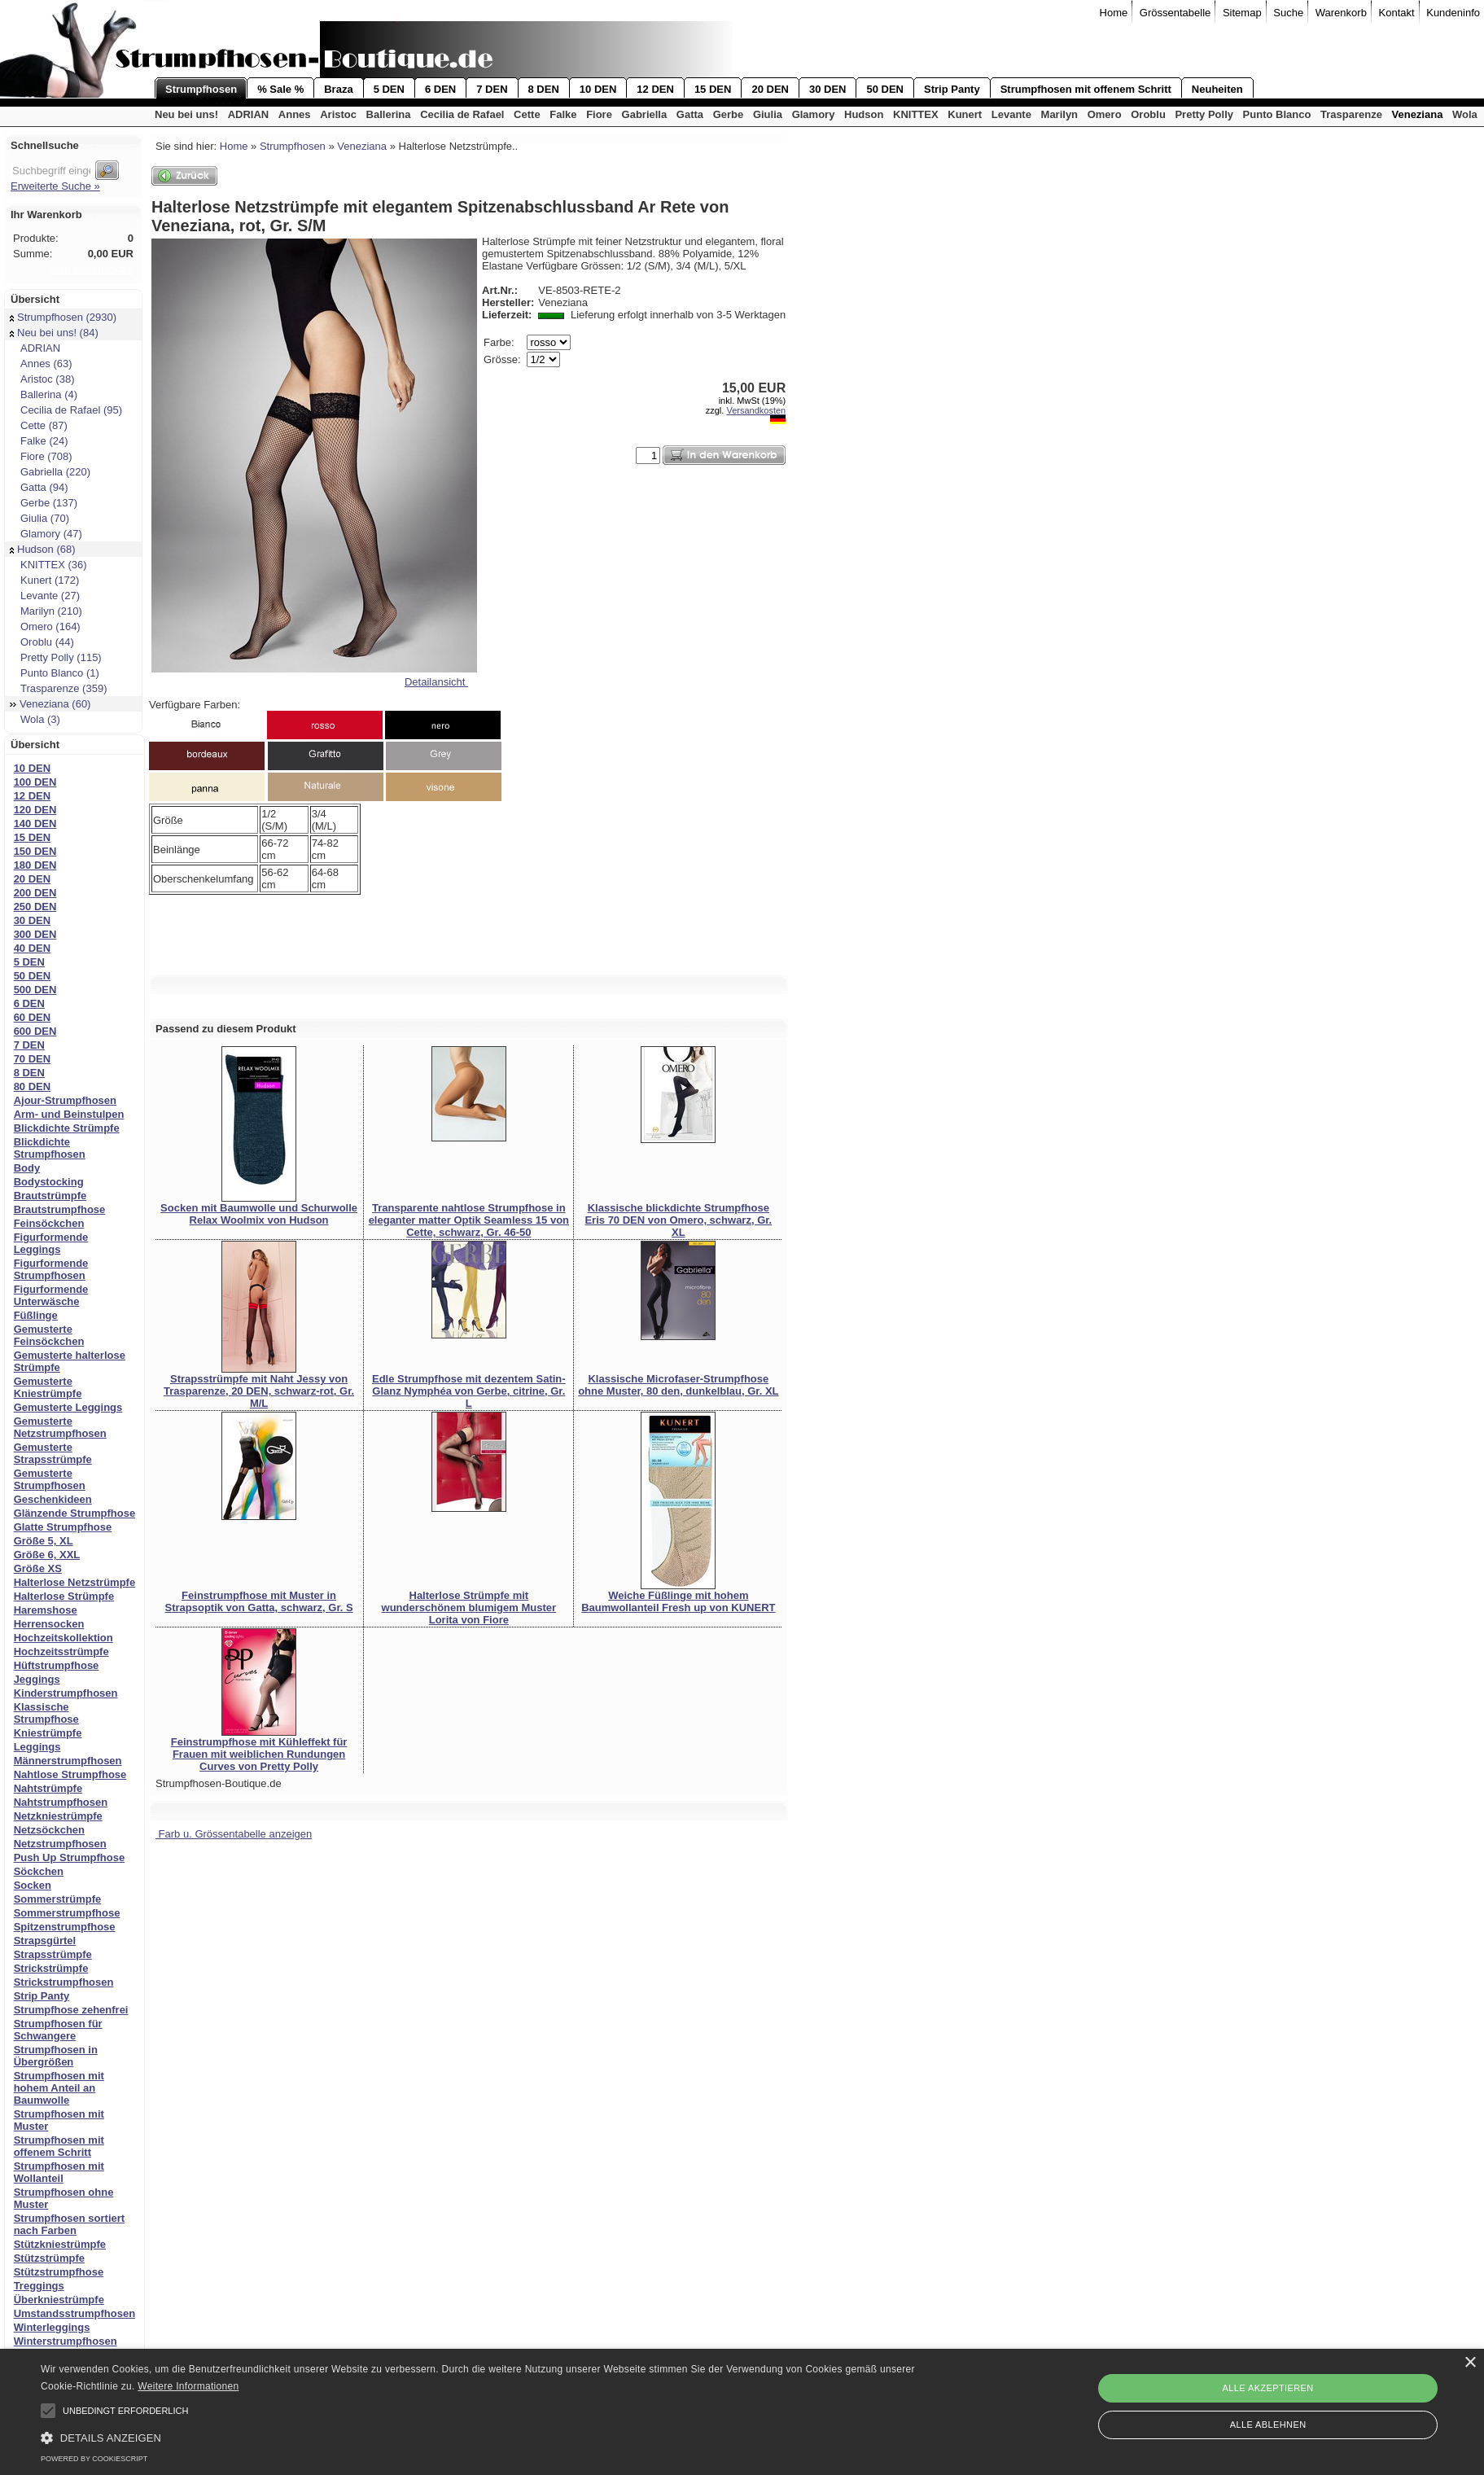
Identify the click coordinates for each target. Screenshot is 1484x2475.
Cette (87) (39, 425)
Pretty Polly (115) (56, 657)
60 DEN (32, 1017)
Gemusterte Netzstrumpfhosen (60, 1427)
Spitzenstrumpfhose (65, 1927)
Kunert (965, 114)
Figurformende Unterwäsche (51, 1295)
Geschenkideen (53, 1499)
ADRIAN (248, 114)
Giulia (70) (39, 518)
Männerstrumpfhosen (68, 1760)
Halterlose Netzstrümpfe (75, 1582)
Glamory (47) (46, 534)
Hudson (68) (43, 549)
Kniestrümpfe (48, 1733)
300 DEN (35, 934)
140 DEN (35, 823)
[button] (48, 2410)
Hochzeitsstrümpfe (61, 1651)
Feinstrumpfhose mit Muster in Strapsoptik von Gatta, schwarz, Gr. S (258, 1601)
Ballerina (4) (43, 394)
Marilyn (1060, 114)
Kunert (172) (44, 580)
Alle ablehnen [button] (1268, 2424)
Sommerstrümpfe (58, 1899)
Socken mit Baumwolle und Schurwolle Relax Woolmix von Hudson (258, 1214)
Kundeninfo (1453, 13)
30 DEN (828, 89)
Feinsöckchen (49, 1223)
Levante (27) (45, 595)
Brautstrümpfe (50, 1195)
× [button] (1470, 2363)
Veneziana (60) (50, 704)
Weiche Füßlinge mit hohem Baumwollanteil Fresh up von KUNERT (678, 1601)
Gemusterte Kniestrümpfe (48, 1387)
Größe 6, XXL (47, 1555)
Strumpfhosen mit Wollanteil (59, 2172)
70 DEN (32, 1059)
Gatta (689, 114)
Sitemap (1242, 13)
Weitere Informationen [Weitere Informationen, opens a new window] (188, 2386)
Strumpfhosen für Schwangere (58, 2029)
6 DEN (440, 89)
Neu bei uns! (186, 114)
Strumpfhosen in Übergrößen (56, 2056)
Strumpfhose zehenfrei (71, 2010)
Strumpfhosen (201, 89)
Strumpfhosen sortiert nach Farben (69, 2224)
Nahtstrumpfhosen (61, 1802)
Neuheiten (1217, 89)
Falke (562, 114)
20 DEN (770, 89)
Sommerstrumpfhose (67, 1913)
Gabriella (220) (50, 472)
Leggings (37, 1747)
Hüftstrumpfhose (56, 1665)
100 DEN (35, 782)
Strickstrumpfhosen (64, 1982)
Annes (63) (41, 363)
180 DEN (35, 865)
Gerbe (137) (43, 503)
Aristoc (338, 114)
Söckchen (38, 1871)
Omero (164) (45, 626)
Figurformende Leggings (51, 1243)
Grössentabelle (1175, 13)
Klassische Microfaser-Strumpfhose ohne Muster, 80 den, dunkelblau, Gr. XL (678, 1385)
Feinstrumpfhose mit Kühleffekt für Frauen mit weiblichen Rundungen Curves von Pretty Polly (259, 1754)
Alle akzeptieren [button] (1268, 2388)
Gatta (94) (39, 487)
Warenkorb (1341, 13)
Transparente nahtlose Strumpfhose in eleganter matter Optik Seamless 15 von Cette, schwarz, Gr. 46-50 (469, 1220)
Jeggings (37, 1679)
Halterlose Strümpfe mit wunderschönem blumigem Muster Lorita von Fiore (469, 1607)
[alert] (742, 2412)
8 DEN (543, 89)
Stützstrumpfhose (59, 2272)
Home (1114, 13)
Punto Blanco (1277, 114)
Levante (1011, 114)
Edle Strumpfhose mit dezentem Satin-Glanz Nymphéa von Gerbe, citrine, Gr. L (469, 1391)
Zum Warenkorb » (91, 269)
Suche (1288, 13)
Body (27, 1168)
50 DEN (885, 89)
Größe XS (38, 1568)
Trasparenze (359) (58, 688)
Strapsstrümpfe (53, 1954)
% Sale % (280, 89)
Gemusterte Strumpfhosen (49, 1479)
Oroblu (1148, 114)
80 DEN (32, 1086)
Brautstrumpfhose (60, 1209)
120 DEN (35, 810)
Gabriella (645, 114)
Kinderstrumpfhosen (66, 1693)
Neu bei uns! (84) (54, 332)
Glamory (813, 114)
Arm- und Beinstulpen (69, 1114)
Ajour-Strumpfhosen (65, 1100)
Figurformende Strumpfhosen (51, 1269)
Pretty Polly (1204, 114)
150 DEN (35, 851)
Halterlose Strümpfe (64, 1596)
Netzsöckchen (49, 1830)
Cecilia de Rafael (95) (66, 410)
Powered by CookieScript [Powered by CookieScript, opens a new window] (94, 2459)
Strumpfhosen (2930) (63, 317)
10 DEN (598, 89)
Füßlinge (36, 1315)
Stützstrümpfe (49, 2258)
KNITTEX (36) (48, 565)
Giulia (767, 114)
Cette (527, 114)
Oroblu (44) (42, 642)
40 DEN (32, 948)
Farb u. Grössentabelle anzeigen (233, 1834)
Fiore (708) (41, 456)
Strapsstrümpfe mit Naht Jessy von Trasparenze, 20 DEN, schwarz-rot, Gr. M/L (259, 1391)
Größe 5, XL (43, 1541)
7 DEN (491, 89)
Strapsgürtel (45, 1940)
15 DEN (713, 89)
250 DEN (35, 906)
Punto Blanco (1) (54, 673)
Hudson (863, 114)
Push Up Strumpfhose (69, 1857)
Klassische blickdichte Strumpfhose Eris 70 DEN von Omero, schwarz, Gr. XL (678, 1220)
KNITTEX (916, 114)
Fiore (599, 114)
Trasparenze (1351, 114)
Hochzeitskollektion (63, 1638)
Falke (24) (39, 441)
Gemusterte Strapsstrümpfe (53, 1453)
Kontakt (1397, 13)
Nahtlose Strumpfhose (70, 1774)
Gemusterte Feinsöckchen (49, 1335)
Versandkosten (756, 410)
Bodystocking (49, 1182)
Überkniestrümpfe (59, 2299)
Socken (32, 1885)
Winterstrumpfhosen (65, 2341)
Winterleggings (52, 2327)
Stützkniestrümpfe (60, 2244)
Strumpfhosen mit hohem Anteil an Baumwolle (59, 2088)
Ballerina (388, 114)
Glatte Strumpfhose (63, 1527)
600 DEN (35, 1031)
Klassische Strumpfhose (46, 1713)
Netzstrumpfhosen (60, 1844)
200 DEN (35, 893)
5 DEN (389, 89)
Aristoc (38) (42, 379)
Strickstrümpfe (51, 1968)
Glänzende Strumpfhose (75, 1513)
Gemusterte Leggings (68, 1407)
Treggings (39, 2286)
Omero (1105, 114)
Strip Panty (952, 89)
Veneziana (1417, 114)
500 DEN (35, 989)
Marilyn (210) (46, 611)
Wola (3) (35, 719)
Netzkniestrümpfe (58, 1816)
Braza (338, 89)
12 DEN (655, 89)
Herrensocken (49, 1624)
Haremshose (45, 1610)
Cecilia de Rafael (462, 114)
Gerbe (728, 114)
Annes (294, 114)
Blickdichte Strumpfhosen (49, 1148)
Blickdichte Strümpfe (67, 1128)
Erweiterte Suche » (55, 186)
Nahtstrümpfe (48, 1788)
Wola (1464, 114)
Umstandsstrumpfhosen (75, 2313)
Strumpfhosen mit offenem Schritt (1085, 89)
